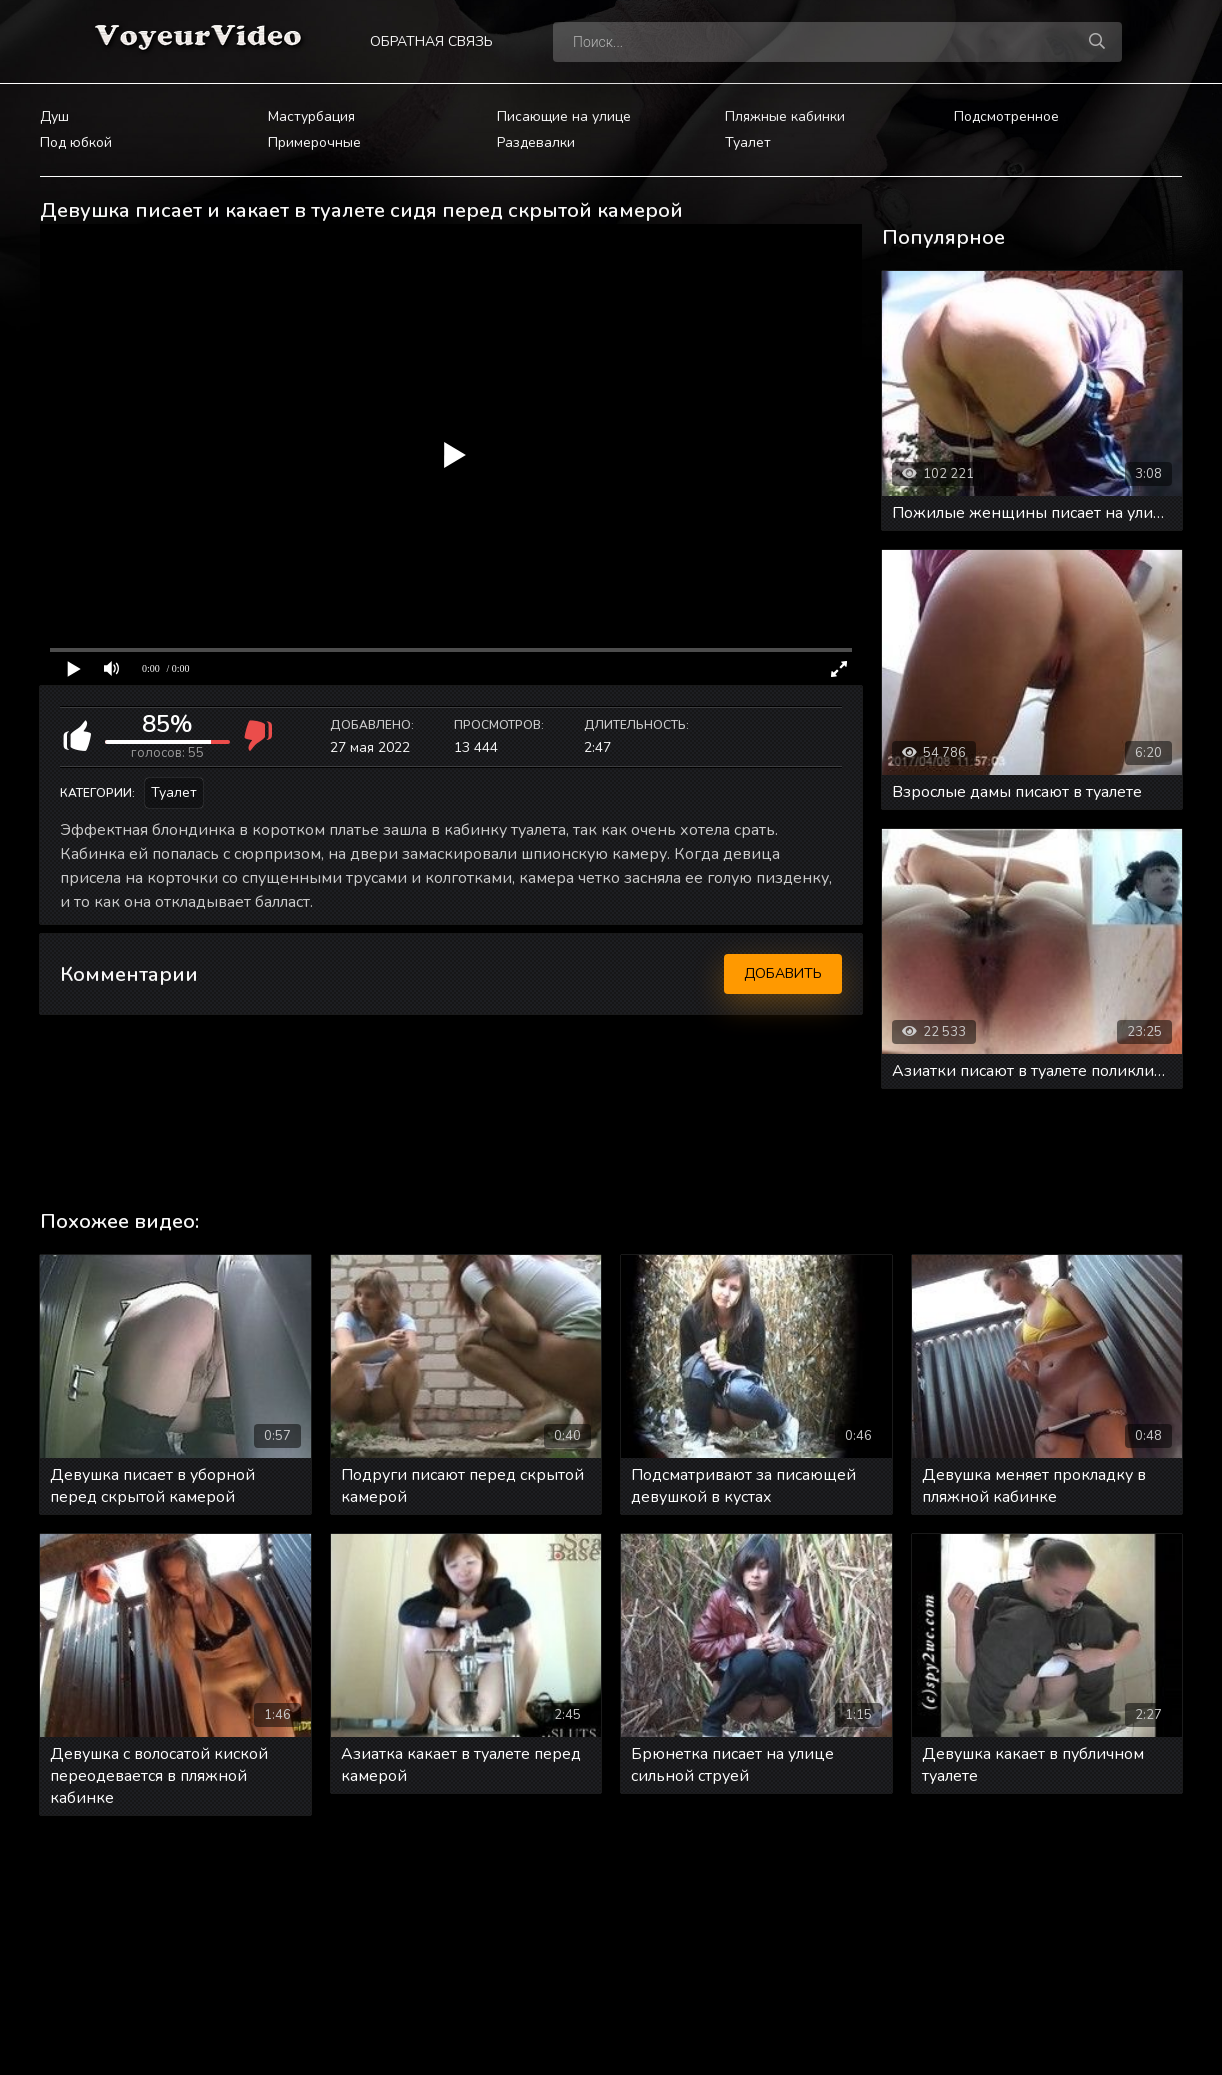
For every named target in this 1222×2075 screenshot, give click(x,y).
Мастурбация (311, 116)
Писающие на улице (564, 116)
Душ (54, 116)
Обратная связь (431, 41)
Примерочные (314, 142)
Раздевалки (536, 142)
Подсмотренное (1006, 116)
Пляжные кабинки (785, 116)
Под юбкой (76, 142)
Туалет (748, 142)
